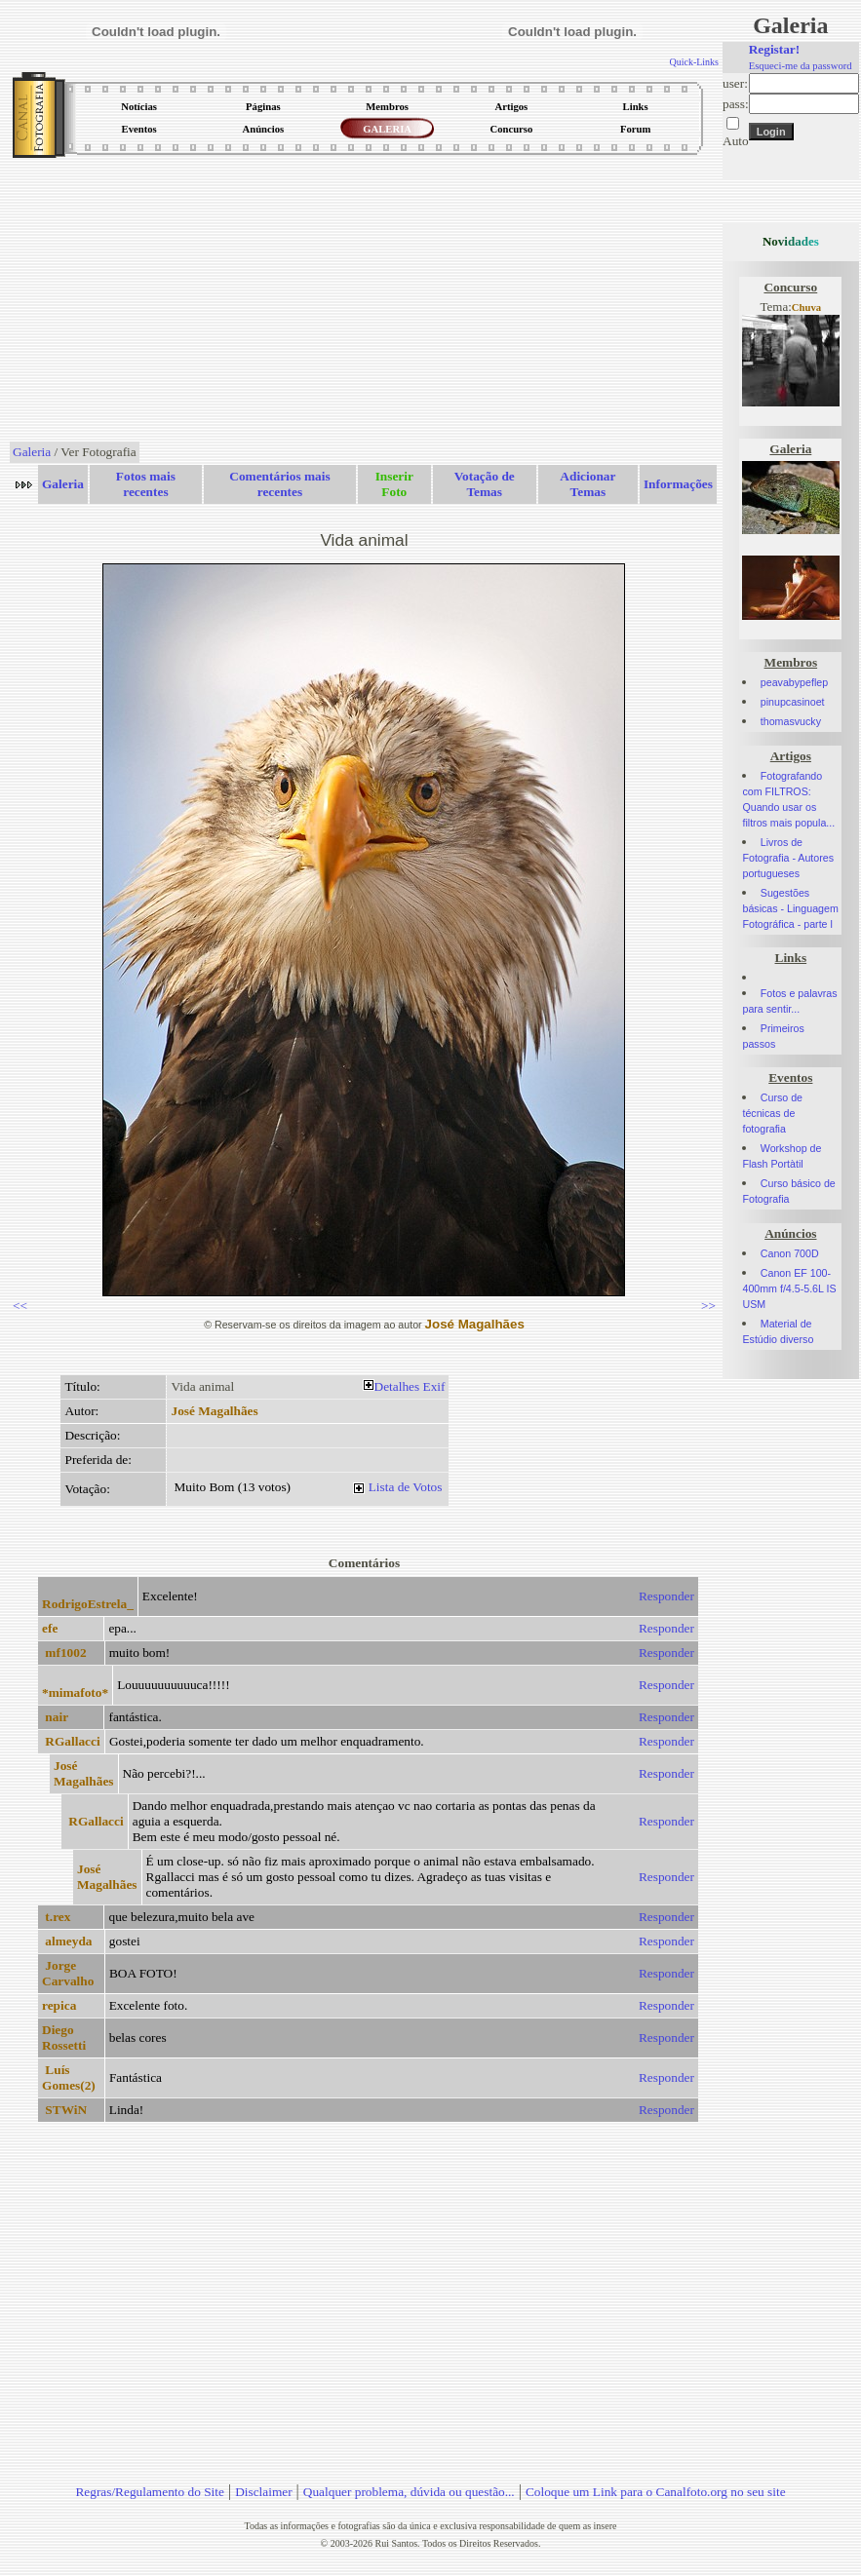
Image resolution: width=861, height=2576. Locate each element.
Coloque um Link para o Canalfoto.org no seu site (656, 2491)
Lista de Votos (406, 1487)
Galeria (32, 451)
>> (708, 1305)
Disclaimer (263, 2491)
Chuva (806, 307)
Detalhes (397, 1386)
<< (20, 1305)
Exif (434, 1386)
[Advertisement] (364, 301)
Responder (666, 1596)
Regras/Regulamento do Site (149, 2491)
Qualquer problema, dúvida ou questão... (409, 2491)
